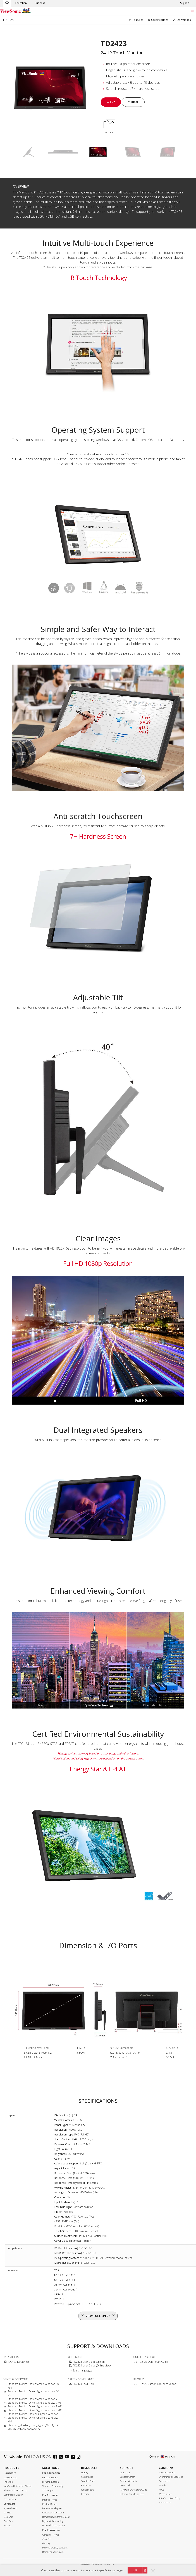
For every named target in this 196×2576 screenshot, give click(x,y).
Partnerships (165, 2502)
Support (184, 3)
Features (136, 19)
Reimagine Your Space (53, 2551)
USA (135, 2570)
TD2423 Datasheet (18, 2361)
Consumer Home (50, 2534)
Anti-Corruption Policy (169, 2498)
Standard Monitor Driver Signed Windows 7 (32, 2399)
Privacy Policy (85, 2564)
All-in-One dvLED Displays (16, 2490)
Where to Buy (165, 2494)
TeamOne (8, 2521)
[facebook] (56, 2457)
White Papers (87, 2489)
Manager (8, 2512)
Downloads (182, 19)
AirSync (7, 2525)
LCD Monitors (10, 2477)
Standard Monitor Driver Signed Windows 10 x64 (33, 2385)
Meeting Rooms (49, 2504)
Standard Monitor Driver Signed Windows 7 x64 (35, 2402)
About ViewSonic (167, 2472)
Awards (162, 2485)
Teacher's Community (52, 2486)
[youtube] (67, 2457)
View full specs (98, 2316)
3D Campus (48, 2490)
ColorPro (46, 2539)
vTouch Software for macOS (24, 2429)
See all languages (82, 2370)
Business (40, 3)
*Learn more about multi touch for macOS (98, 454)
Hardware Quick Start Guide (133, 2489)
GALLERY (109, 125)
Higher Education (50, 2481)
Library (84, 2472)
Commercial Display (13, 2494)
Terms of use (97, 2564)
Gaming (46, 2543)
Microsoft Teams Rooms (53, 2525)
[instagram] (79, 2457)
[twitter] (61, 2457)
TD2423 (8, 20)
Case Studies (87, 2476)
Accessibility (109, 2564)
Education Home (50, 2477)
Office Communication (53, 2512)
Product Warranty (128, 2481)
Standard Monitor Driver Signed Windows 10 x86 (33, 2393)
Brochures (86, 2485)
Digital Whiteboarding (52, 2521)
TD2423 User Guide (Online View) (92, 2365)
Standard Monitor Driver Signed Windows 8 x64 (35, 2406)
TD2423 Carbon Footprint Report (157, 2384)
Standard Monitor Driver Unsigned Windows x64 (33, 2419)
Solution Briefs (88, 2481)
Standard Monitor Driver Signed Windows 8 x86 (35, 2410)
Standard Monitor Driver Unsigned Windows (33, 2414)
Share (133, 102)
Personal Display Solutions (55, 2547)
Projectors (8, 2481)
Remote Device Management (56, 2516)
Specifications (158, 19)
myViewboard (10, 2508)
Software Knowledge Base (132, 2494)
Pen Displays (10, 2499)
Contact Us (125, 2472)
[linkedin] (74, 2457)
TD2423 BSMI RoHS (84, 2384)
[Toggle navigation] (192, 10)
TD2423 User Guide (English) (89, 2361)
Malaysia (168, 2456)
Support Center (127, 2476)
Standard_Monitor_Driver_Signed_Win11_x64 (33, 2425)
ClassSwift (8, 2516)
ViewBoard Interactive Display (18, 2486)
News (161, 2489)
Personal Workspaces (52, 2508)
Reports (85, 2494)
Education (21, 3)
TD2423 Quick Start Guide (153, 2361)
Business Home (49, 2499)
